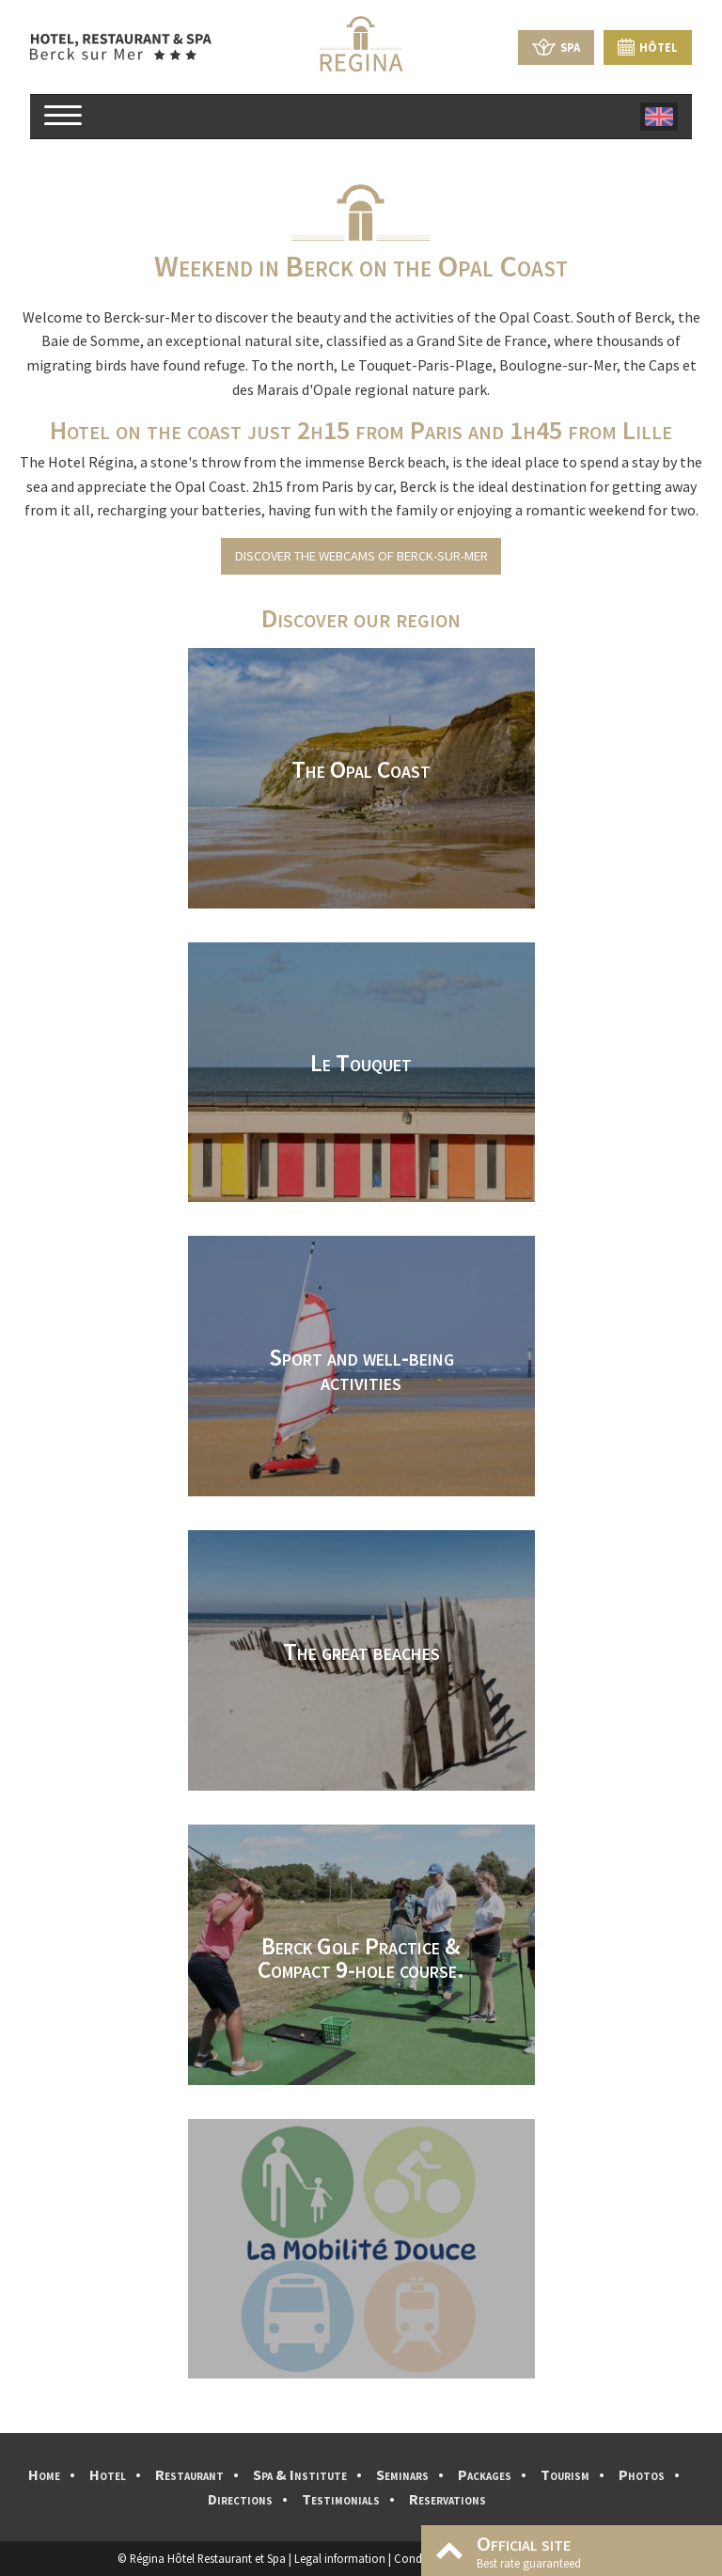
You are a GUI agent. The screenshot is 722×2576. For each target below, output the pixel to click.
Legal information (339, 2558)
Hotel (107, 2474)
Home (44, 2474)
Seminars (402, 2474)
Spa (556, 47)
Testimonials (341, 2498)
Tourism (565, 2474)
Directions (240, 2498)
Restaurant (189, 2474)
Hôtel (648, 47)
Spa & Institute (300, 2474)
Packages (484, 2474)
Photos (642, 2474)
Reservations (447, 2498)
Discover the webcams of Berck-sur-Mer (361, 555)
